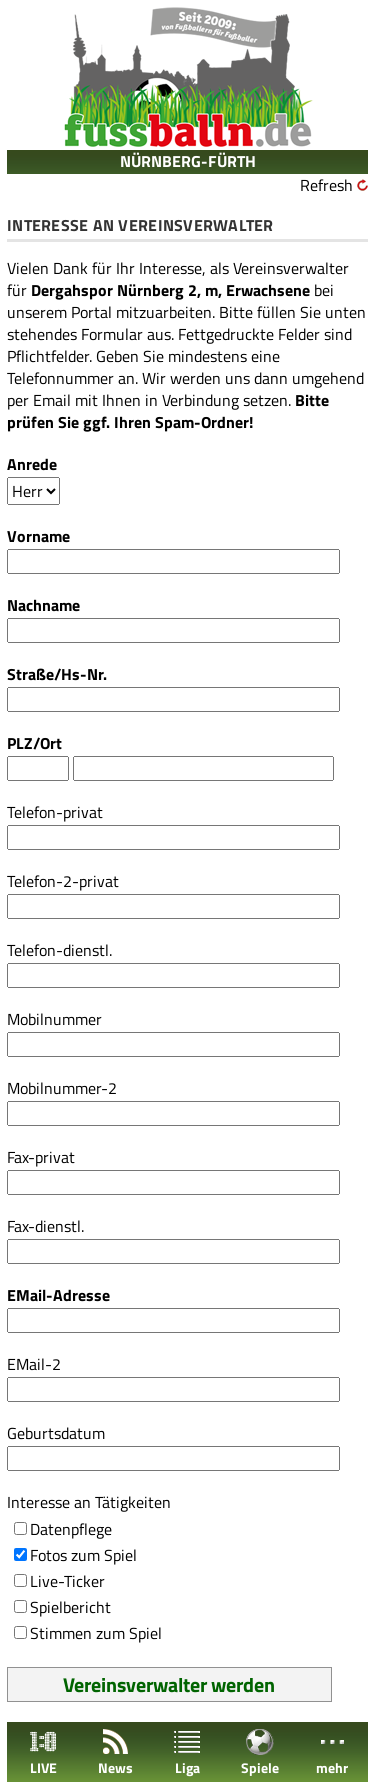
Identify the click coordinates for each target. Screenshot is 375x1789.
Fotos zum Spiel (83, 1555)
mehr (332, 1752)
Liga (187, 1752)
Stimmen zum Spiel (96, 1633)
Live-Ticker (67, 1581)
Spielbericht (70, 1607)
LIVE (43, 1752)
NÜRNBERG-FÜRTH (188, 161)
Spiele (260, 1752)
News (115, 1752)
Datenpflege (71, 1529)
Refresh (326, 185)
